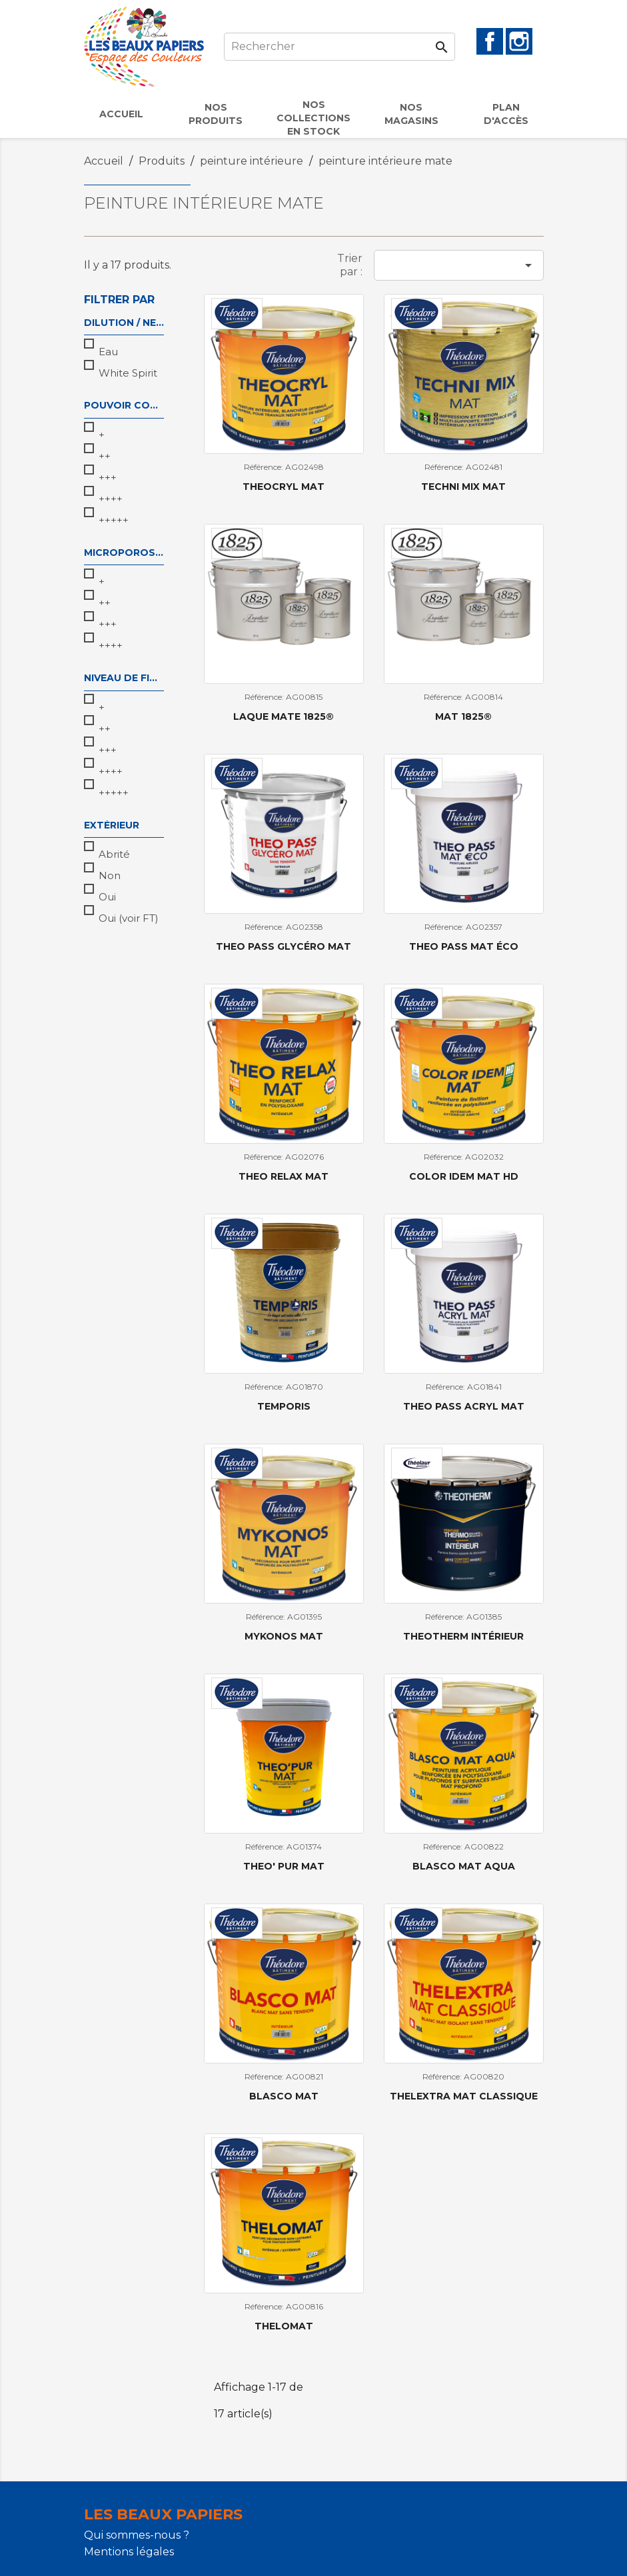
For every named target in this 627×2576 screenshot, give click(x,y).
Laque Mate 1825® (283, 716)
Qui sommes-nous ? (136, 2535)
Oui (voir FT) (129, 918)
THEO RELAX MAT (283, 1176)
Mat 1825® (463, 716)
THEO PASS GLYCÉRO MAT (283, 946)
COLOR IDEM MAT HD (463, 1176)
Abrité (114, 854)
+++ (108, 477)
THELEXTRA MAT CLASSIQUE (464, 2096)
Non (110, 875)
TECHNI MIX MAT (463, 487)
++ (105, 456)
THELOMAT (284, 2326)
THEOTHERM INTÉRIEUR (463, 1636)
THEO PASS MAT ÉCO (463, 946)
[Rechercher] (339, 47)
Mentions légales (129, 2551)
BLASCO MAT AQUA (463, 1866)
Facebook (489, 41)
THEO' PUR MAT (283, 1866)
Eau (108, 351)
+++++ (114, 520)
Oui (107, 896)
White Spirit (128, 373)
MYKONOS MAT (284, 1636)
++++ (111, 499)
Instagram (519, 41)
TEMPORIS (284, 1406)
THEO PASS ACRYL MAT (463, 1406)
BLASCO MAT (283, 2096)
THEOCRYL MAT (283, 487)
